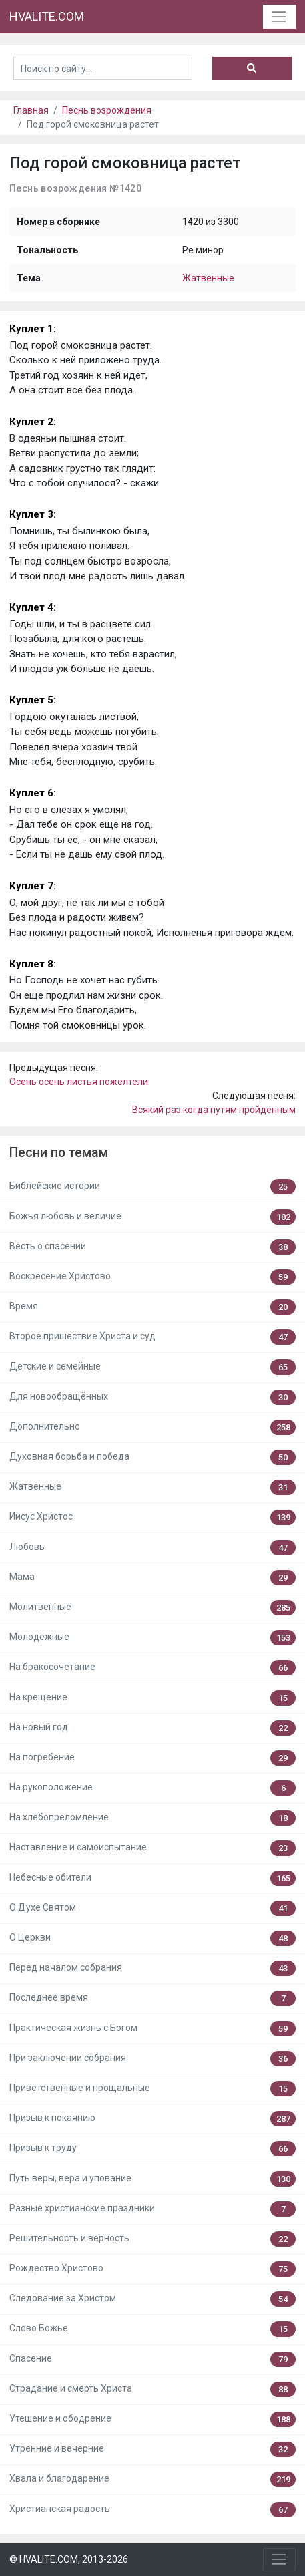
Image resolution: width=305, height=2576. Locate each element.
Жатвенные (208, 278)
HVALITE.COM (46, 16)
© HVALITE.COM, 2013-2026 (68, 2559)
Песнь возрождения (106, 110)
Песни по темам (58, 1152)
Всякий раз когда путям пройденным (214, 1109)
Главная (31, 110)
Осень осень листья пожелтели (78, 1081)
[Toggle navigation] (279, 16)
